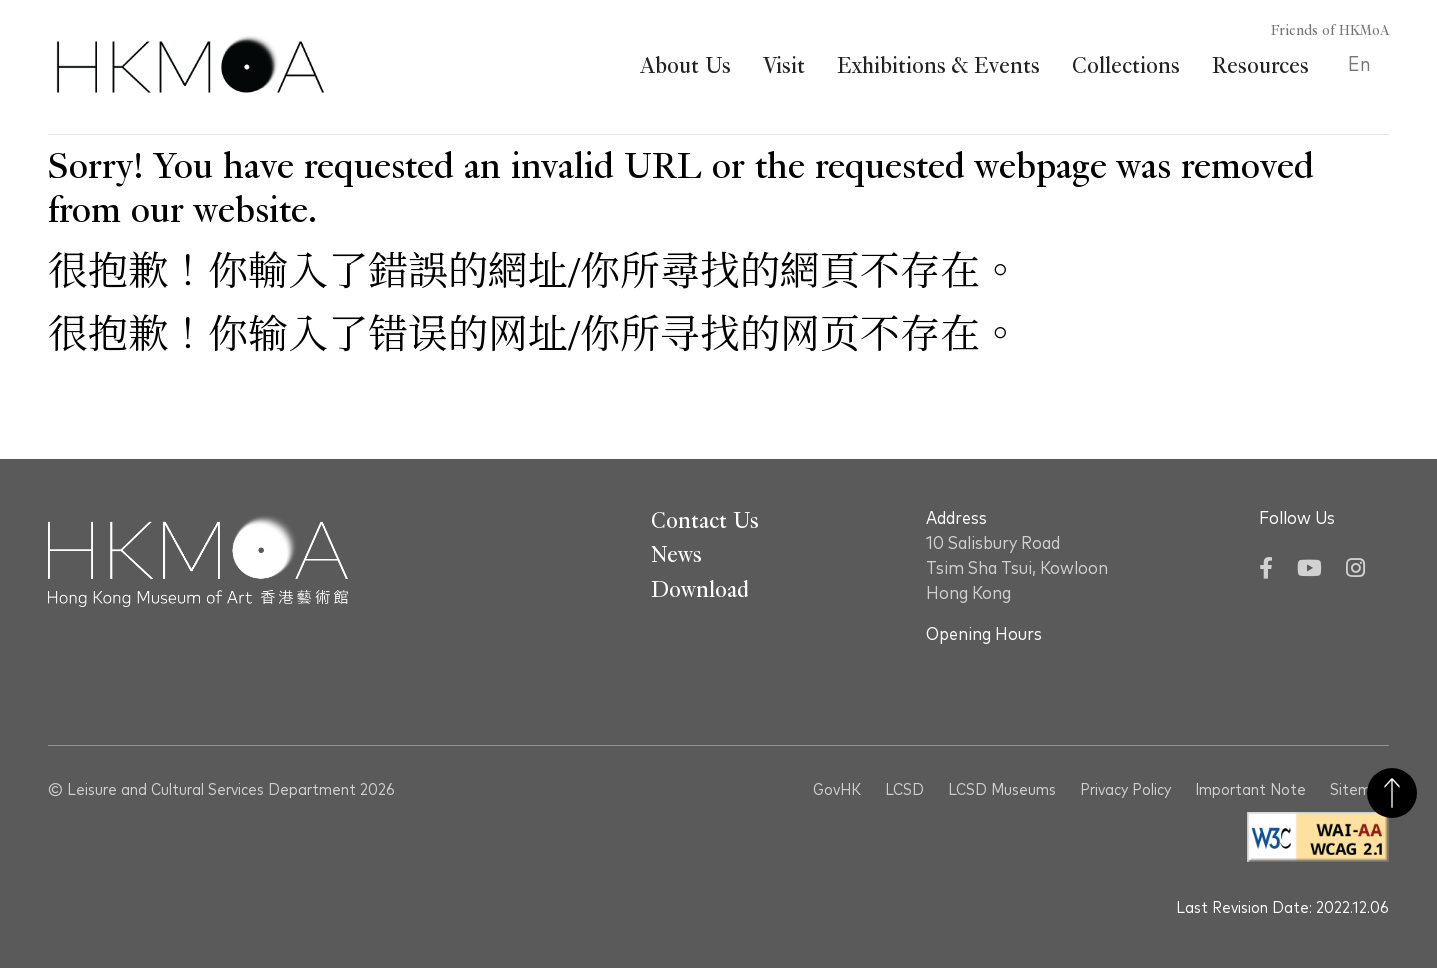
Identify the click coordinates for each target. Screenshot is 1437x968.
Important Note (1250, 790)
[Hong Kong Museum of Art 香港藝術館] (190, 67)
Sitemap (1359, 790)
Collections (1126, 66)
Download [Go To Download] (700, 590)
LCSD (904, 790)
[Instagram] (1355, 570)
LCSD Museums (1002, 790)
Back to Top (1392, 793)
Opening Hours (984, 635)
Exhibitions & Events (938, 66)
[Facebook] (1266, 570)
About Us (685, 66)
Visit (784, 66)
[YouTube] (1309, 570)
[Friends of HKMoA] (1318, 31)
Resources (1260, 66)
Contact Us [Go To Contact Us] (705, 521)
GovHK (837, 790)
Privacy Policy (1125, 790)
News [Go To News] (676, 555)
